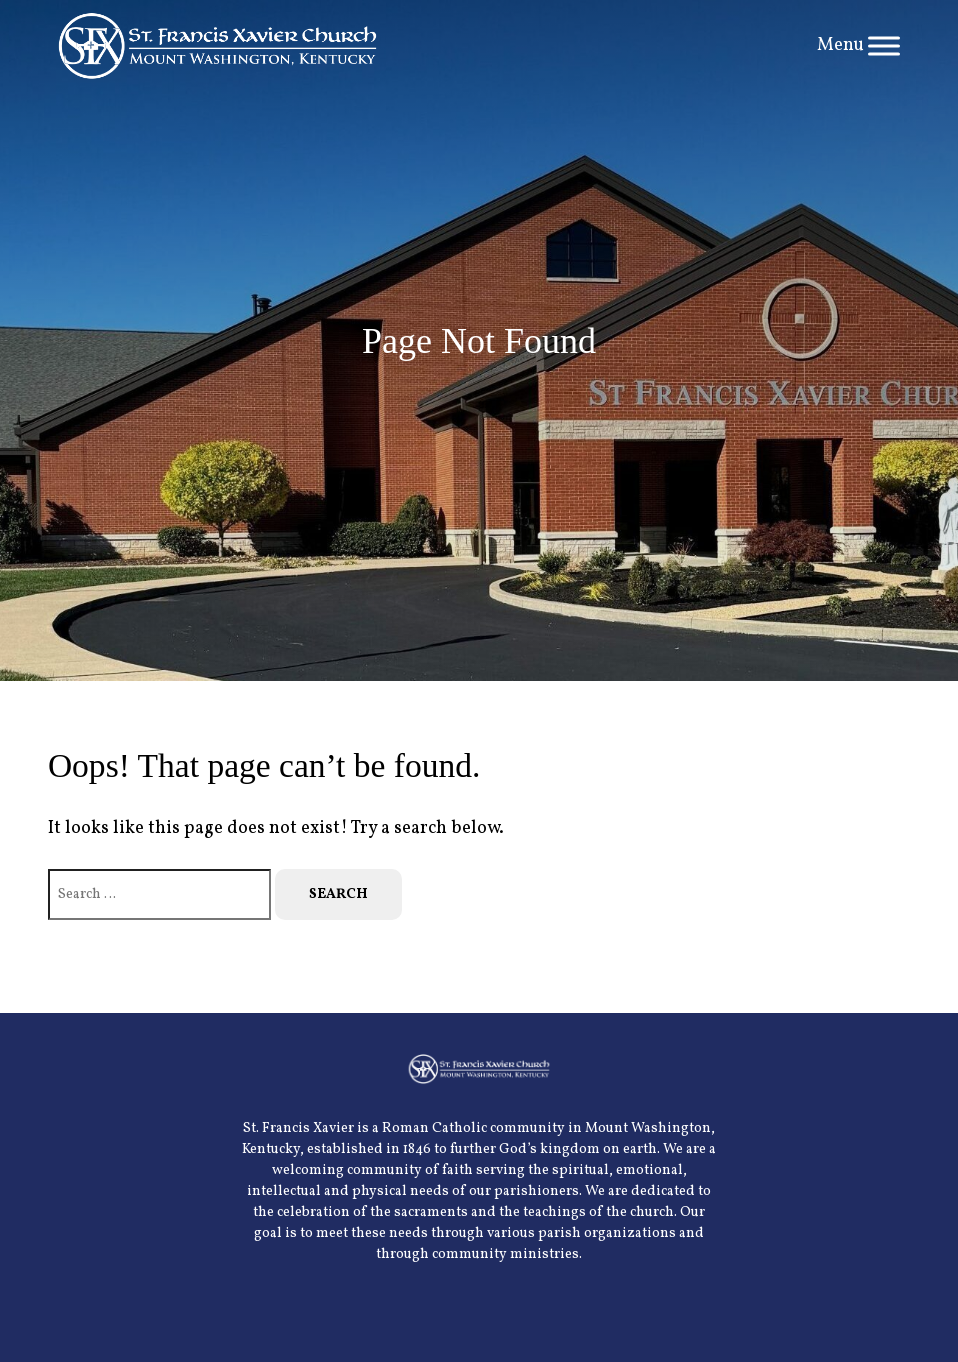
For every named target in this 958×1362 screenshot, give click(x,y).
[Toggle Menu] (884, 45)
